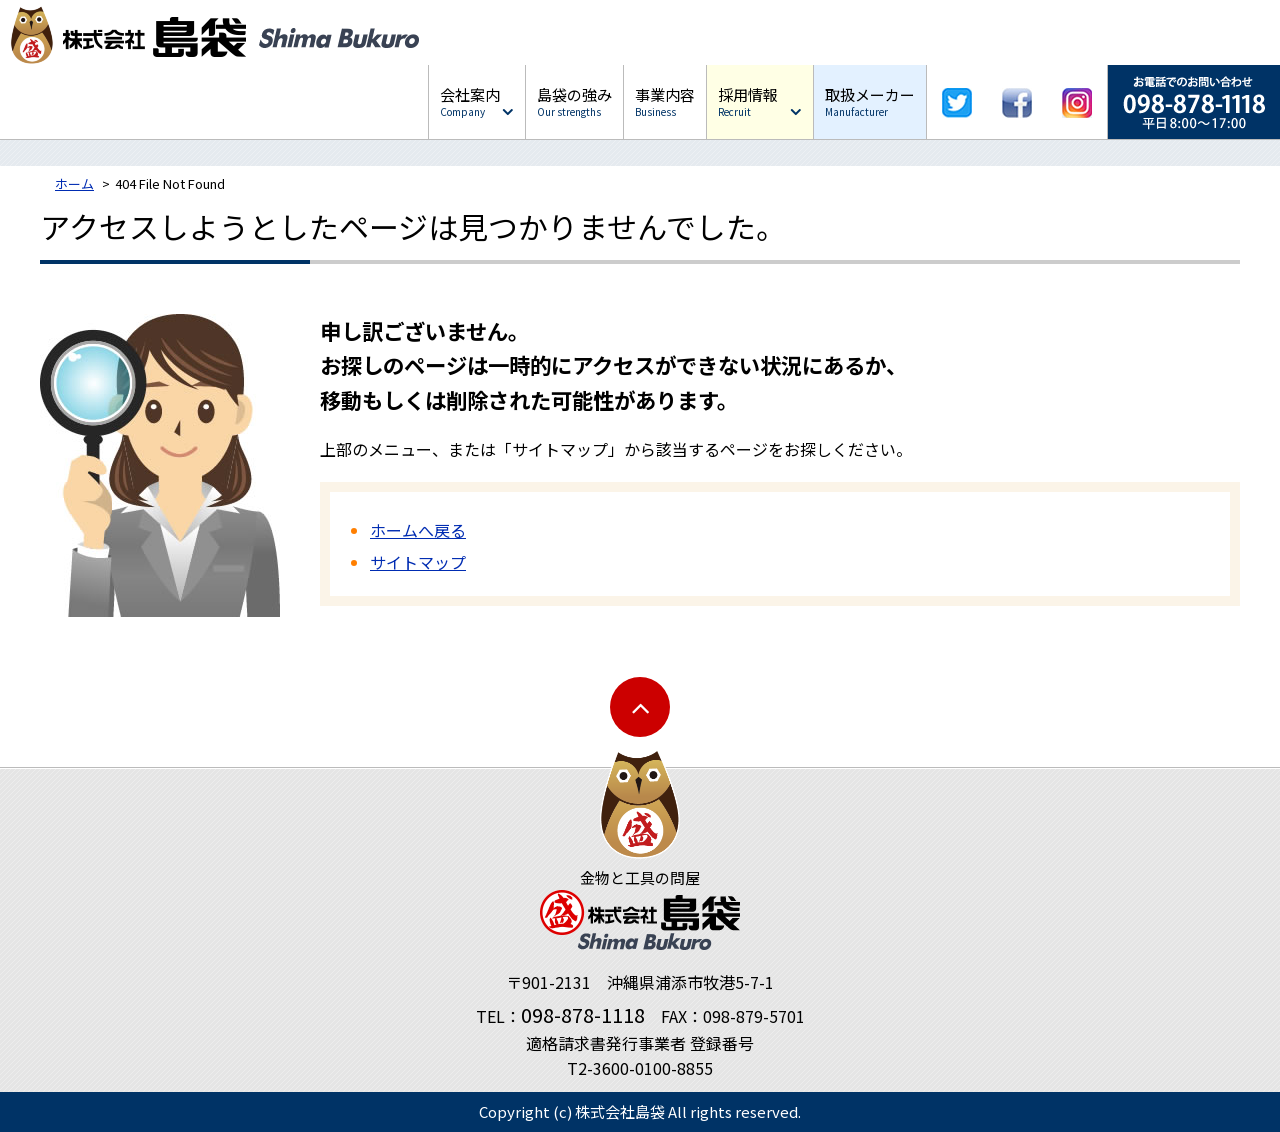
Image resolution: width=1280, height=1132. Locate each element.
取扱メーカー (870, 101)
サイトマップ (418, 562)
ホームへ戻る (418, 530)
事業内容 (665, 101)
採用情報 (748, 101)
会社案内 (470, 101)
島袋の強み (574, 101)
